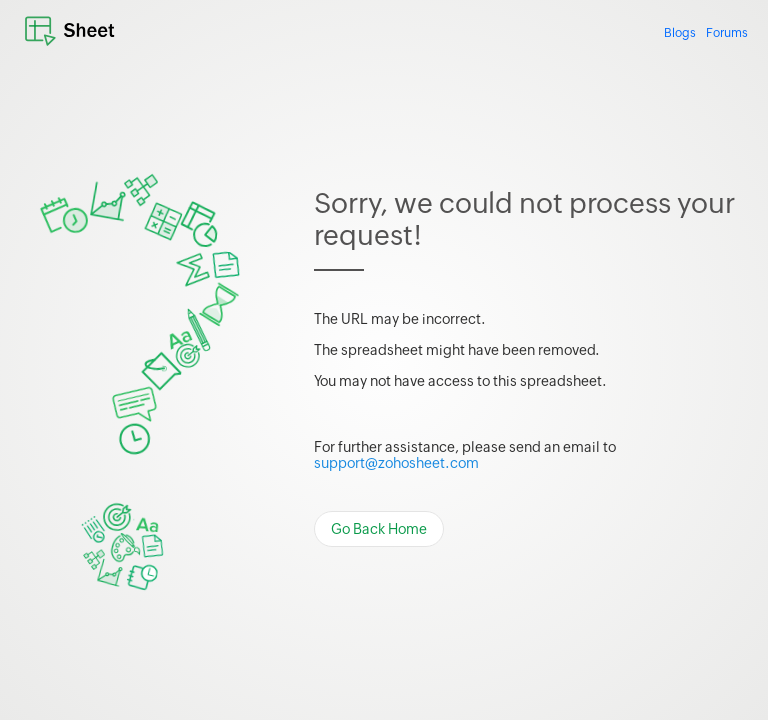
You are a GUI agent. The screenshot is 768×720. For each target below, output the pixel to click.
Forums (727, 33)
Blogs (680, 33)
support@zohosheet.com (396, 463)
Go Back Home (379, 529)
